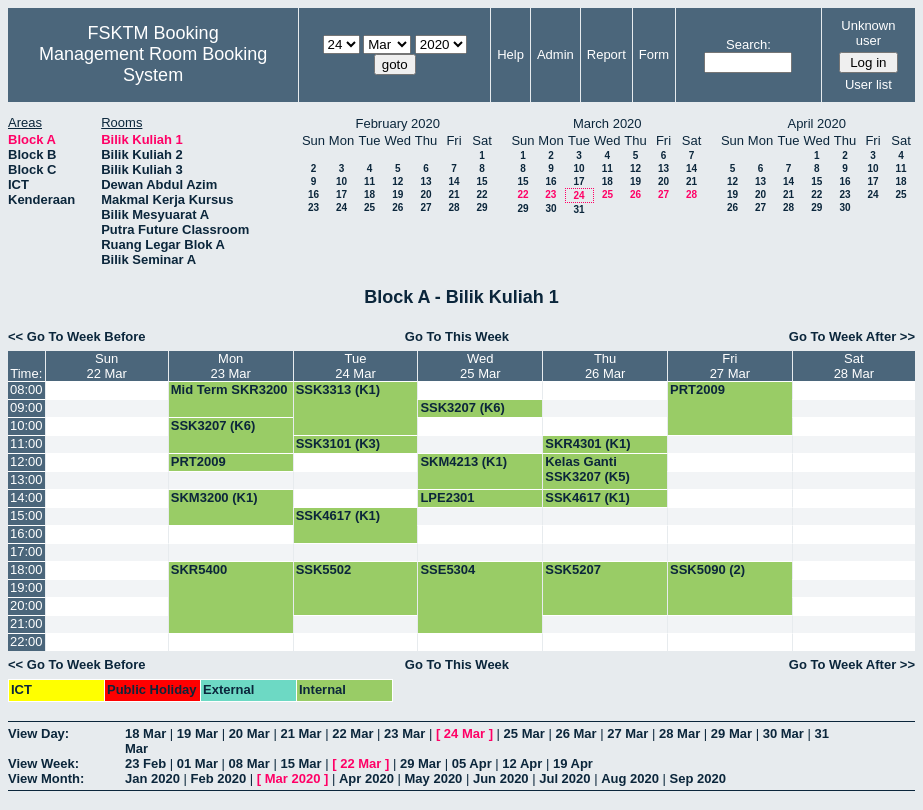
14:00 (26, 497)
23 (313, 207)
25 (369, 207)
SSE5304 (447, 569)
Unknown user (868, 33)
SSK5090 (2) (707, 569)
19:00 (26, 587)
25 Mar (524, 733)
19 (397, 194)
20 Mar (249, 733)
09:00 (26, 407)
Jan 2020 (152, 778)
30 (550, 208)
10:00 (26, 425)
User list (868, 84)
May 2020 (434, 778)
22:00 (26, 641)
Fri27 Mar (730, 366)
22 (481, 194)
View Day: (38, 733)
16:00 (26, 533)
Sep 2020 (698, 778)
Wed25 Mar (480, 366)
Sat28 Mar (854, 366)
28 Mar (679, 733)
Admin (555, 54)
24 (341, 207)
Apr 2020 (366, 778)
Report (606, 54)
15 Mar (300, 763)
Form (654, 54)
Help (510, 54)
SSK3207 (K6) (462, 407)
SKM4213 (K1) (463, 461)
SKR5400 (199, 569)
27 (425, 207)
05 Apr (472, 763)
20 (425, 194)
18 (369, 194)
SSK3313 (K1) (338, 389)
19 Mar (197, 733)
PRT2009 (697, 389)
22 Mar (352, 733)
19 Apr (573, 763)
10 (341, 181)
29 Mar (731, 733)
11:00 (26, 443)
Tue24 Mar (355, 366)
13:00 (26, 479)
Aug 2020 (630, 778)
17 (341, 194)
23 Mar (404, 733)
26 (397, 207)
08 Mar (249, 763)
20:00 (26, 605)
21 (453, 194)
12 (397, 181)
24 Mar (464, 733)
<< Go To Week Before (77, 336)
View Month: (46, 778)
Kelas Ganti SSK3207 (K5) (587, 469)
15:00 (26, 515)
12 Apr (522, 763)
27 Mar (627, 733)
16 (313, 194)
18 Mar (145, 733)
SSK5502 (324, 569)
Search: (748, 44)
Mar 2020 (293, 778)
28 (453, 207)
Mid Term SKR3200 (229, 389)
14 (453, 181)
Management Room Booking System (153, 64)
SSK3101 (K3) (338, 443)
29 (481, 207)
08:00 (26, 389)
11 (369, 181)
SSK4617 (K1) (587, 497)
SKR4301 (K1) (587, 443)
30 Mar (783, 733)
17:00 (26, 551)
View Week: (43, 763)
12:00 (26, 461)
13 (425, 181)
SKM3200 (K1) (214, 497)
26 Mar (575, 733)
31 (578, 209)
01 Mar (197, 763)
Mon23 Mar (230, 366)
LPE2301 (447, 497)
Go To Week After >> (852, 336)
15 (481, 181)
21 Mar (300, 733)
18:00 (26, 569)
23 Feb (145, 763)
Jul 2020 (564, 778)
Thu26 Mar (605, 366)
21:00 (26, 623)
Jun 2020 (501, 778)
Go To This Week (457, 336)
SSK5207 (573, 569)
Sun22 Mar (106, 366)
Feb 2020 (219, 778)
